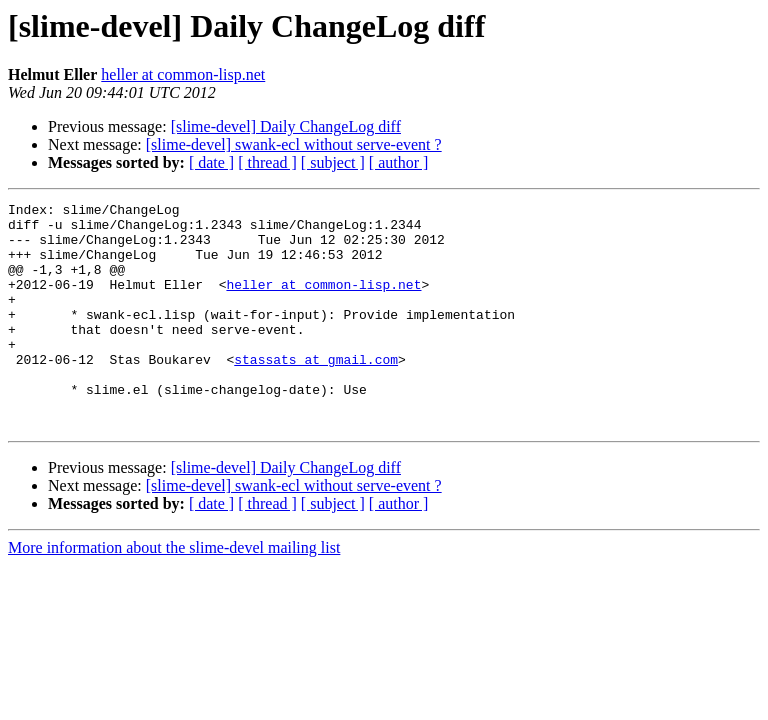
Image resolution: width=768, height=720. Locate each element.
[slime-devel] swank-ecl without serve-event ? (294, 144)
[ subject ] (333, 162)
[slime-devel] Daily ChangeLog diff (286, 126)
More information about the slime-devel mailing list (174, 592)
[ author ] (399, 162)
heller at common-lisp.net (183, 74)
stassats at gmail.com (316, 392)
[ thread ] (267, 162)
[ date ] (211, 162)
